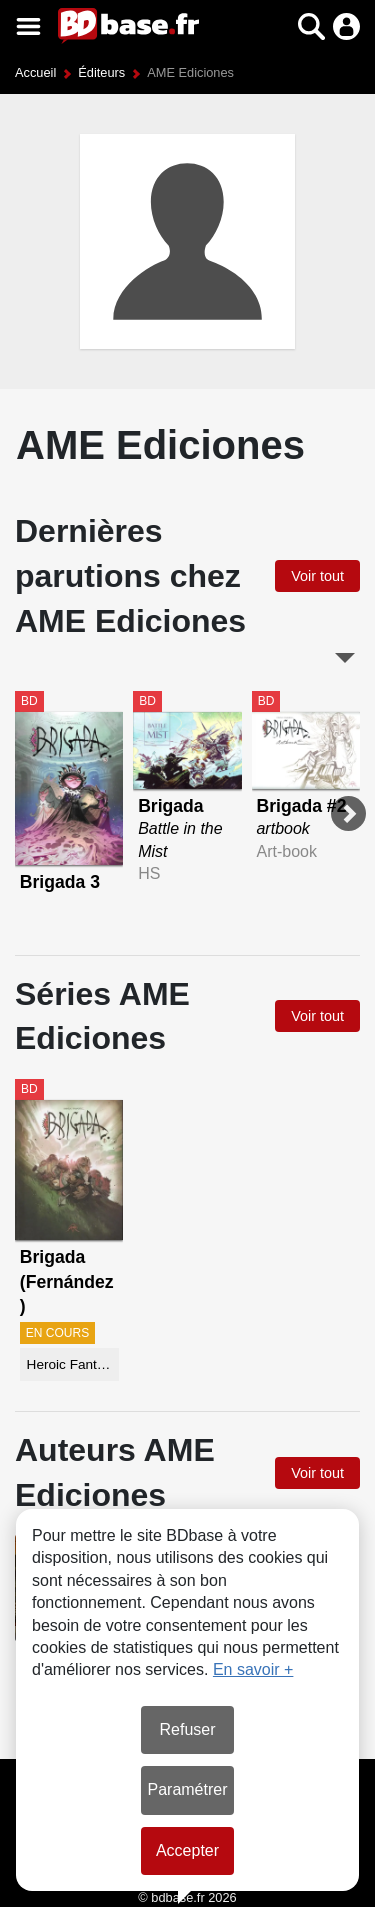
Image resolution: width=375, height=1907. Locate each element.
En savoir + (253, 1669)
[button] (311, 26)
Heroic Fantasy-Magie (73, 1364)
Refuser (187, 1729)
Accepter (187, 1850)
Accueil (35, 72)
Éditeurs (101, 72)
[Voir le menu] (28, 26)
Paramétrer (187, 1789)
